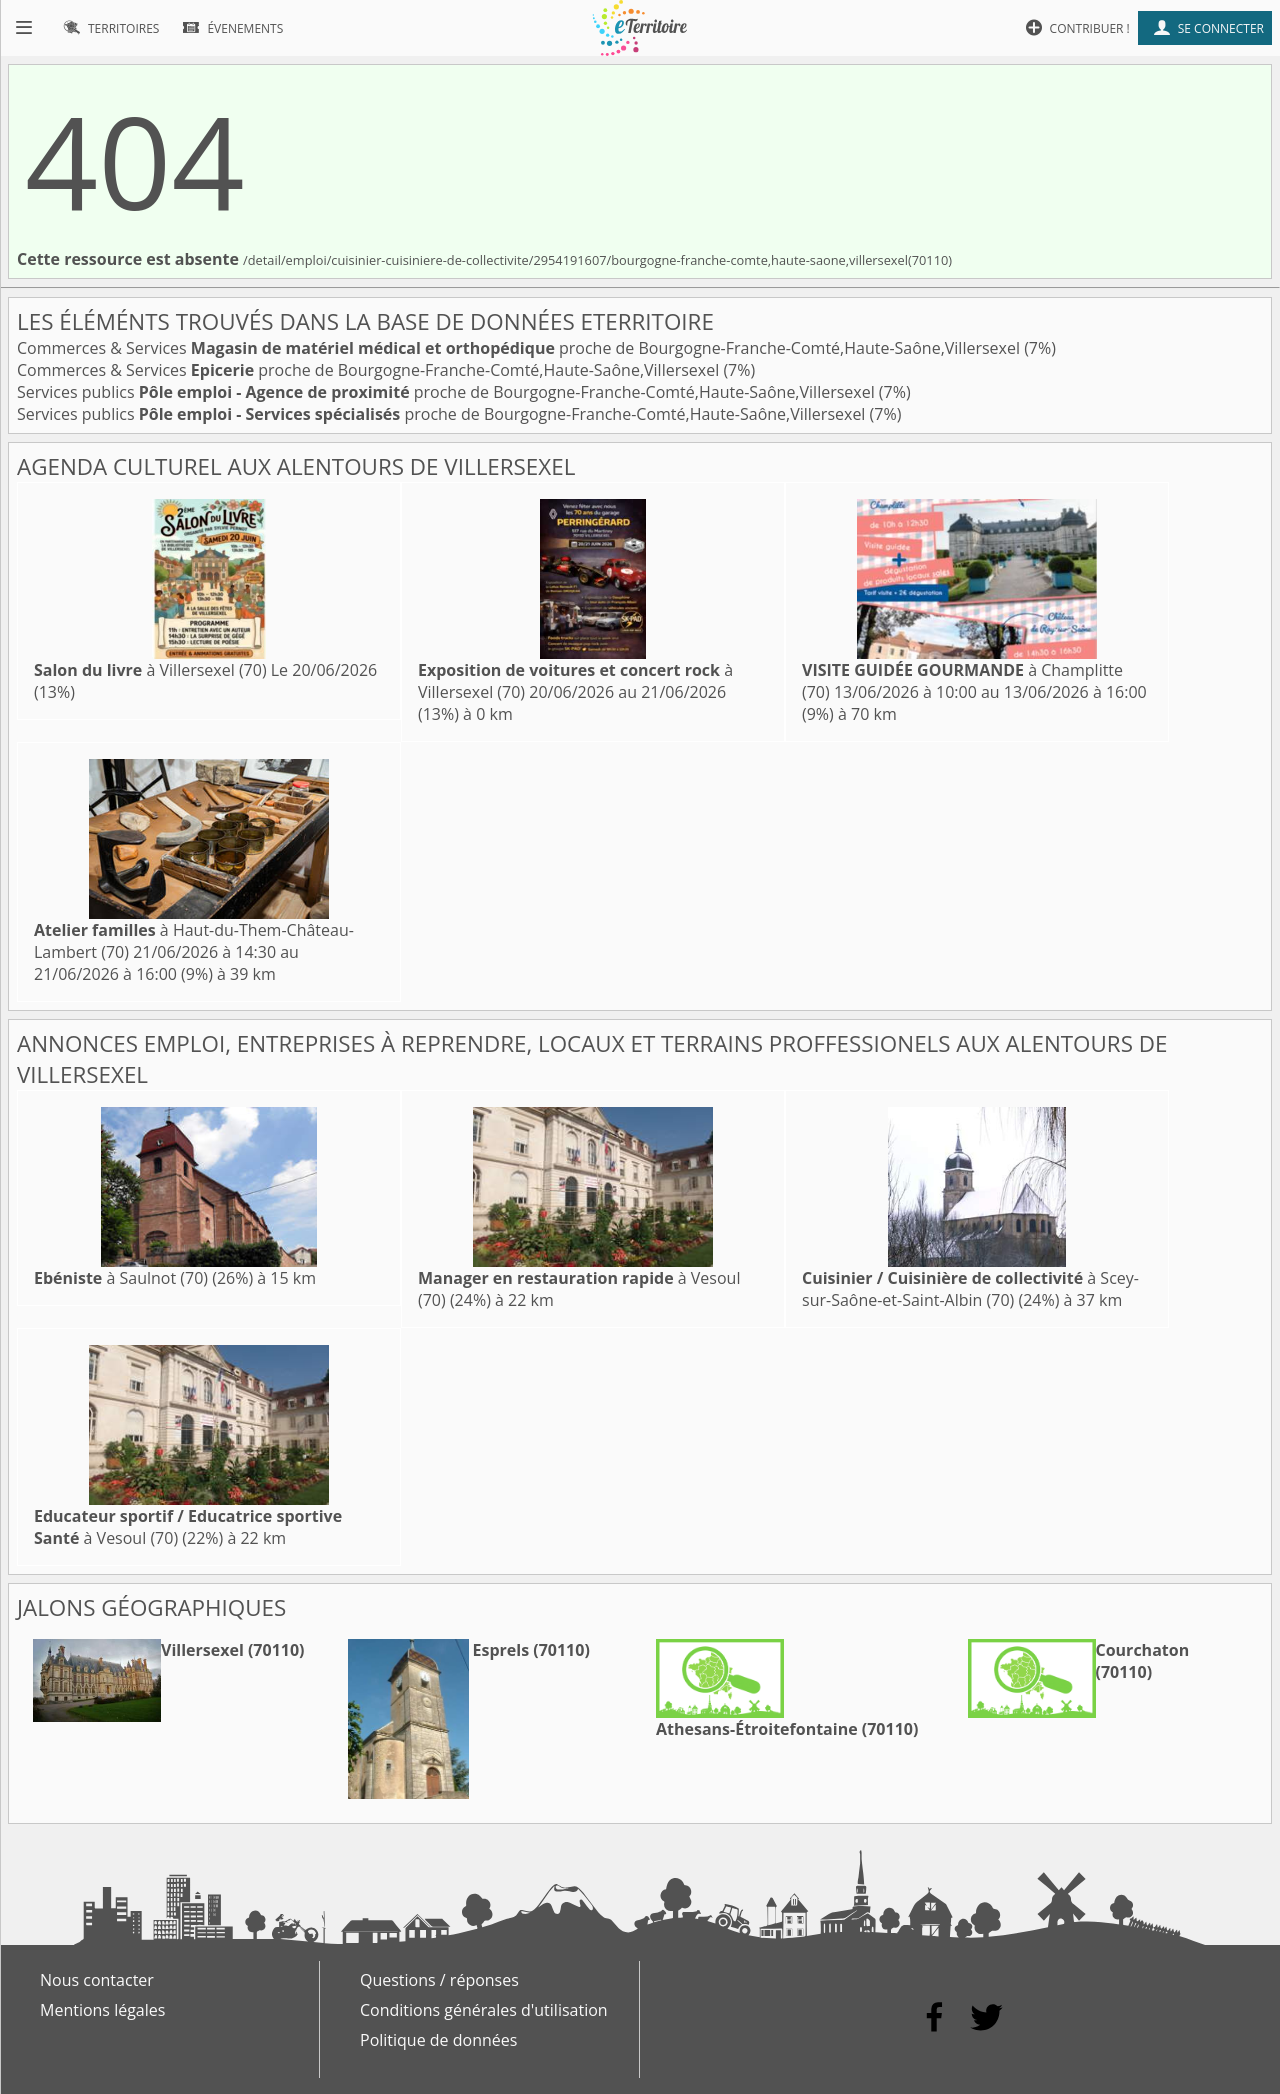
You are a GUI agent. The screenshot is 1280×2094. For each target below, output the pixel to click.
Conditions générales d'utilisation (484, 2010)
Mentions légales (102, 2010)
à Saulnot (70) (121, 1278)
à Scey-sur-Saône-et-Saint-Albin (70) (970, 1289)
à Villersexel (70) (150, 670)
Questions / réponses (439, 1980)
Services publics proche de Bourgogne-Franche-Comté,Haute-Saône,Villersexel (448, 392)
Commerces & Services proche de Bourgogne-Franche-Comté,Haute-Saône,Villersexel (520, 348)
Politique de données (438, 2040)
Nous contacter (97, 1980)
